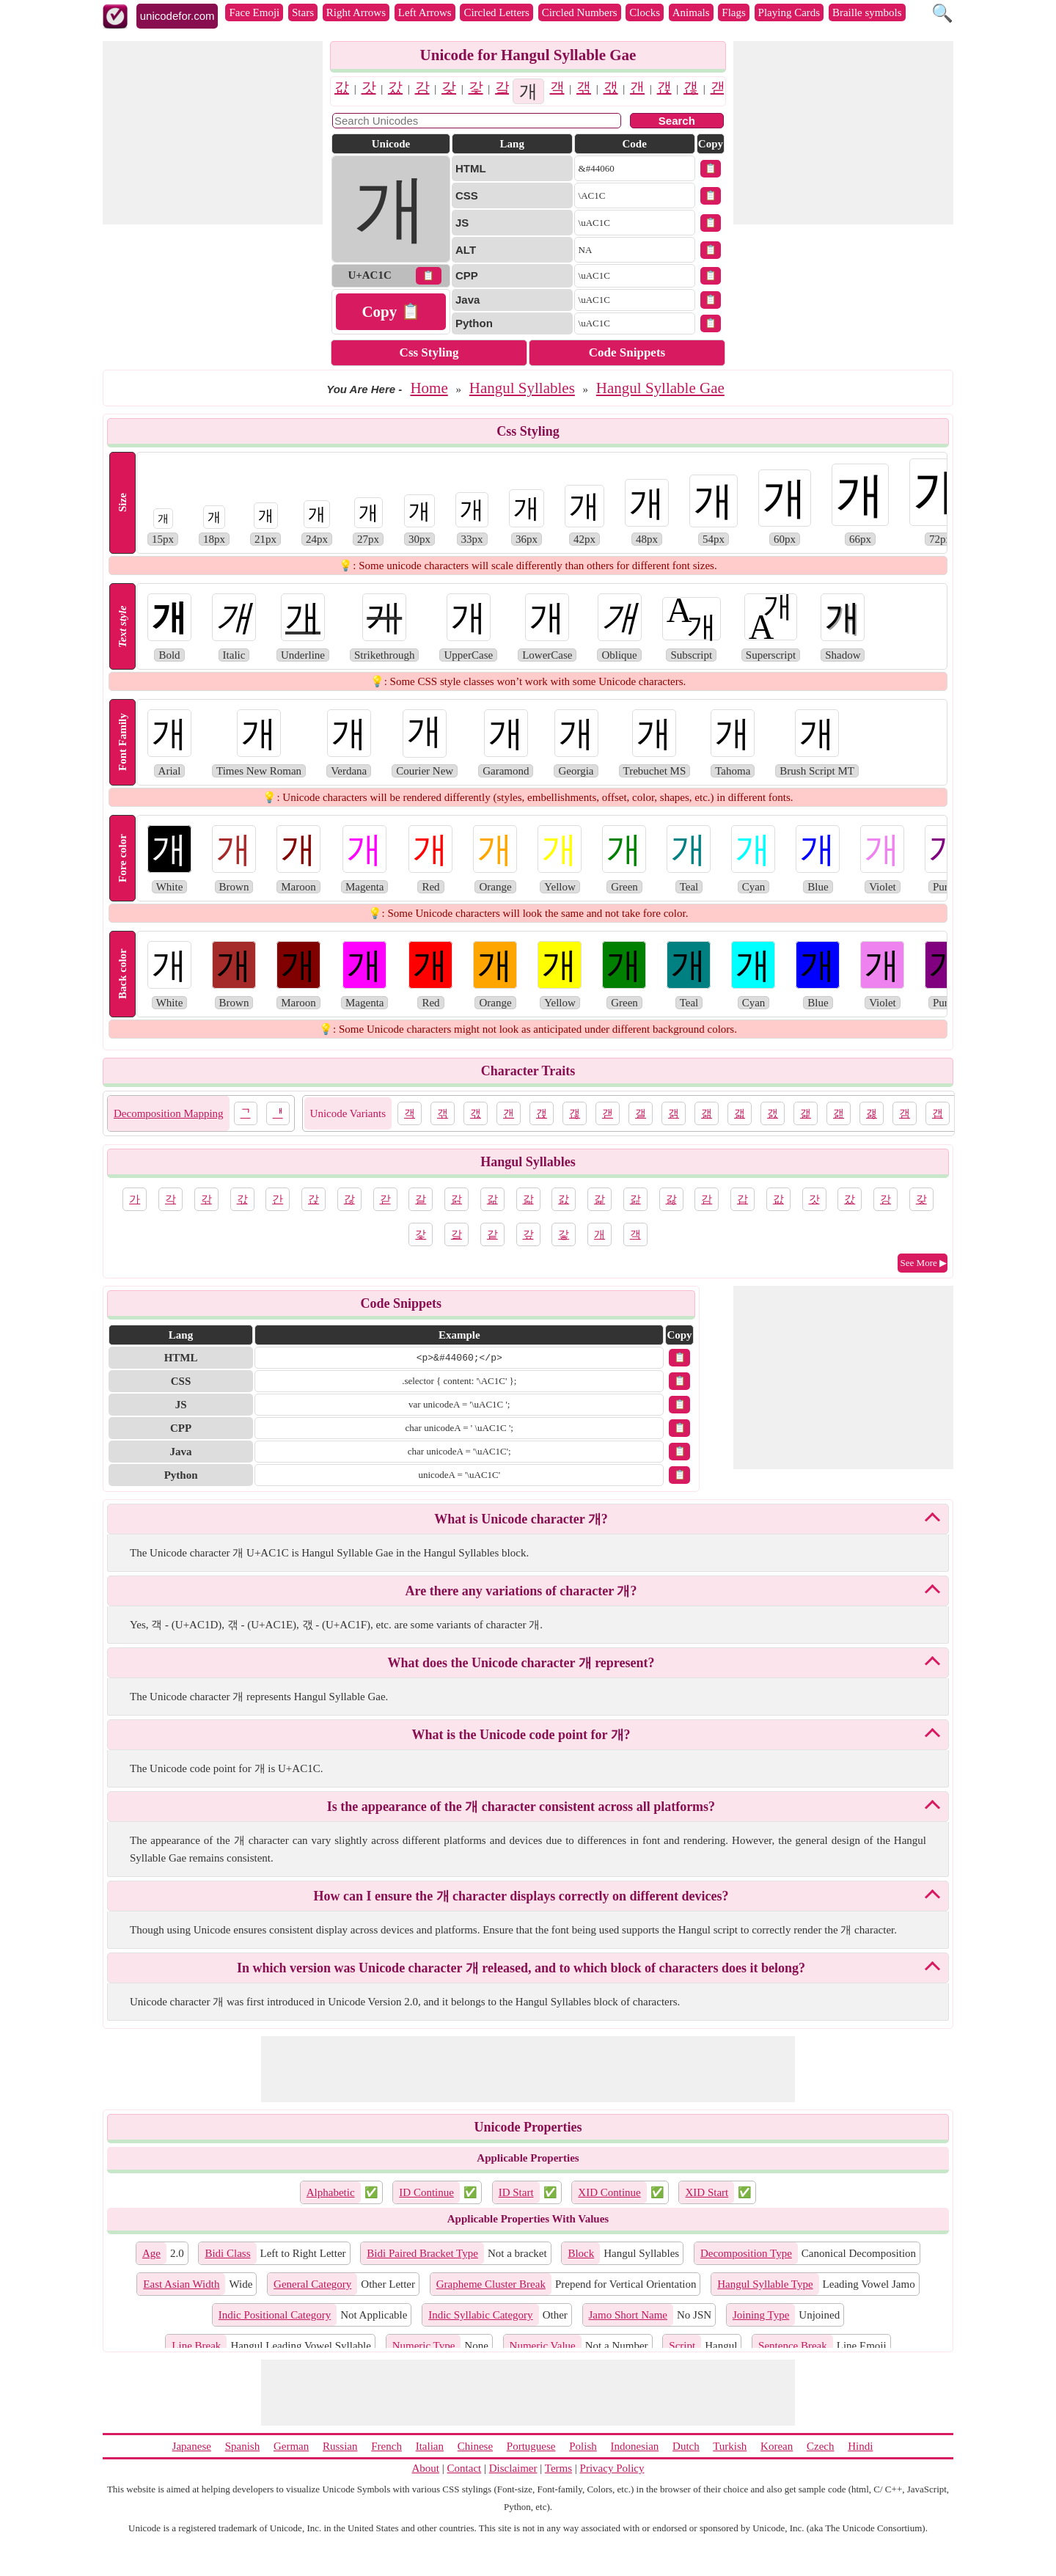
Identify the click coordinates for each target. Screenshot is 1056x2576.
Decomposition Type (746, 2253)
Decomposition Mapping (169, 1113)
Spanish (242, 2446)
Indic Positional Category (275, 2315)
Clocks (644, 12)
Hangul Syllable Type (765, 2284)
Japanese (191, 2446)
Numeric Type (423, 2346)
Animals (691, 12)
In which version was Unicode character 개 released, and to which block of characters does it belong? (521, 1968)
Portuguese (531, 2446)
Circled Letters (496, 12)
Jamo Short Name (628, 2315)
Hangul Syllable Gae (660, 388)
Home (428, 388)
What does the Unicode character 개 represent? (521, 1662)
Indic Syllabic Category (480, 2315)
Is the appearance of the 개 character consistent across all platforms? (521, 1806)
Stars (303, 12)
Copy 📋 (390, 312)
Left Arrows (425, 12)
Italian (430, 2446)
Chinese (475, 2446)
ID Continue (426, 2192)
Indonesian (634, 2446)
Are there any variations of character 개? (521, 1591)
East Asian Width (181, 2284)
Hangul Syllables (522, 388)
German (291, 2446)
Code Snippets (627, 352)
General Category (312, 2284)
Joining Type (761, 2315)
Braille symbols (867, 12)
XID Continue (609, 2192)
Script (682, 2346)
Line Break (196, 2346)
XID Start (706, 2192)
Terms (558, 2468)
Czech (820, 2446)
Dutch (686, 2446)
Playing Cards (789, 12)
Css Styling (429, 352)
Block (581, 2253)
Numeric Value (543, 2346)
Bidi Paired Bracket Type (422, 2253)
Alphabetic (331, 2192)
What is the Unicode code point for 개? (520, 1734)
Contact (464, 2468)
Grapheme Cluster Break (491, 2284)
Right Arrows (356, 12)
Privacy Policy (612, 2468)
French (386, 2446)
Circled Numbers (579, 12)
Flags (734, 12)
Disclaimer (513, 2468)
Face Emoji (254, 12)
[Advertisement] (213, 132)
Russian (340, 2446)
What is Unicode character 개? (521, 1519)
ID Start (516, 2192)
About (426, 2468)
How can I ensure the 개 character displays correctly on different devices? (520, 1896)
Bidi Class (227, 2253)
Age (151, 2253)
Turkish (730, 2446)
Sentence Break (792, 2346)
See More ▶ (924, 1262)
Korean (776, 2446)
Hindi (860, 2446)
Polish (583, 2446)
